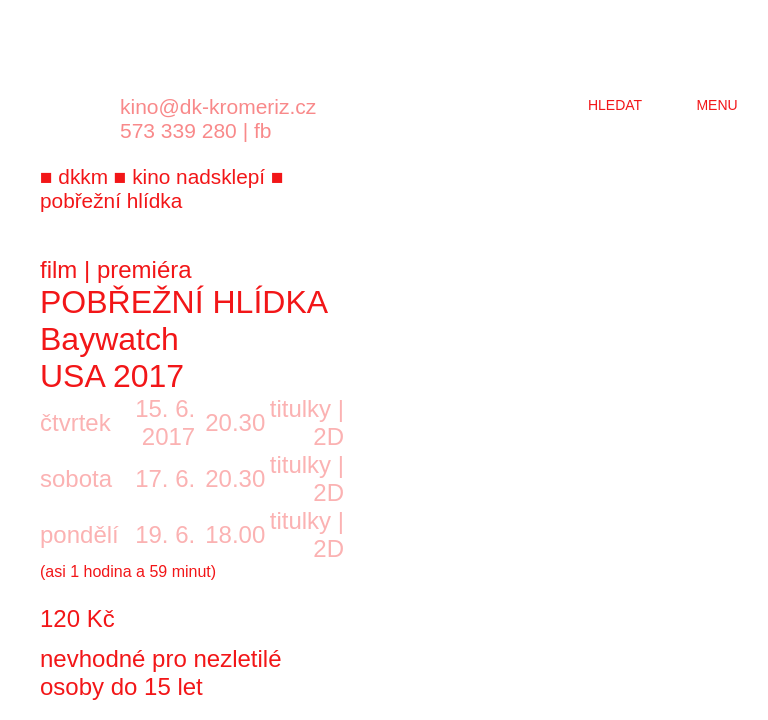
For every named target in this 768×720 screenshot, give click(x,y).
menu (716, 105)
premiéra (144, 269)
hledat (615, 105)
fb (263, 130)
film (58, 269)
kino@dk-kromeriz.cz (218, 106)
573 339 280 (178, 130)
